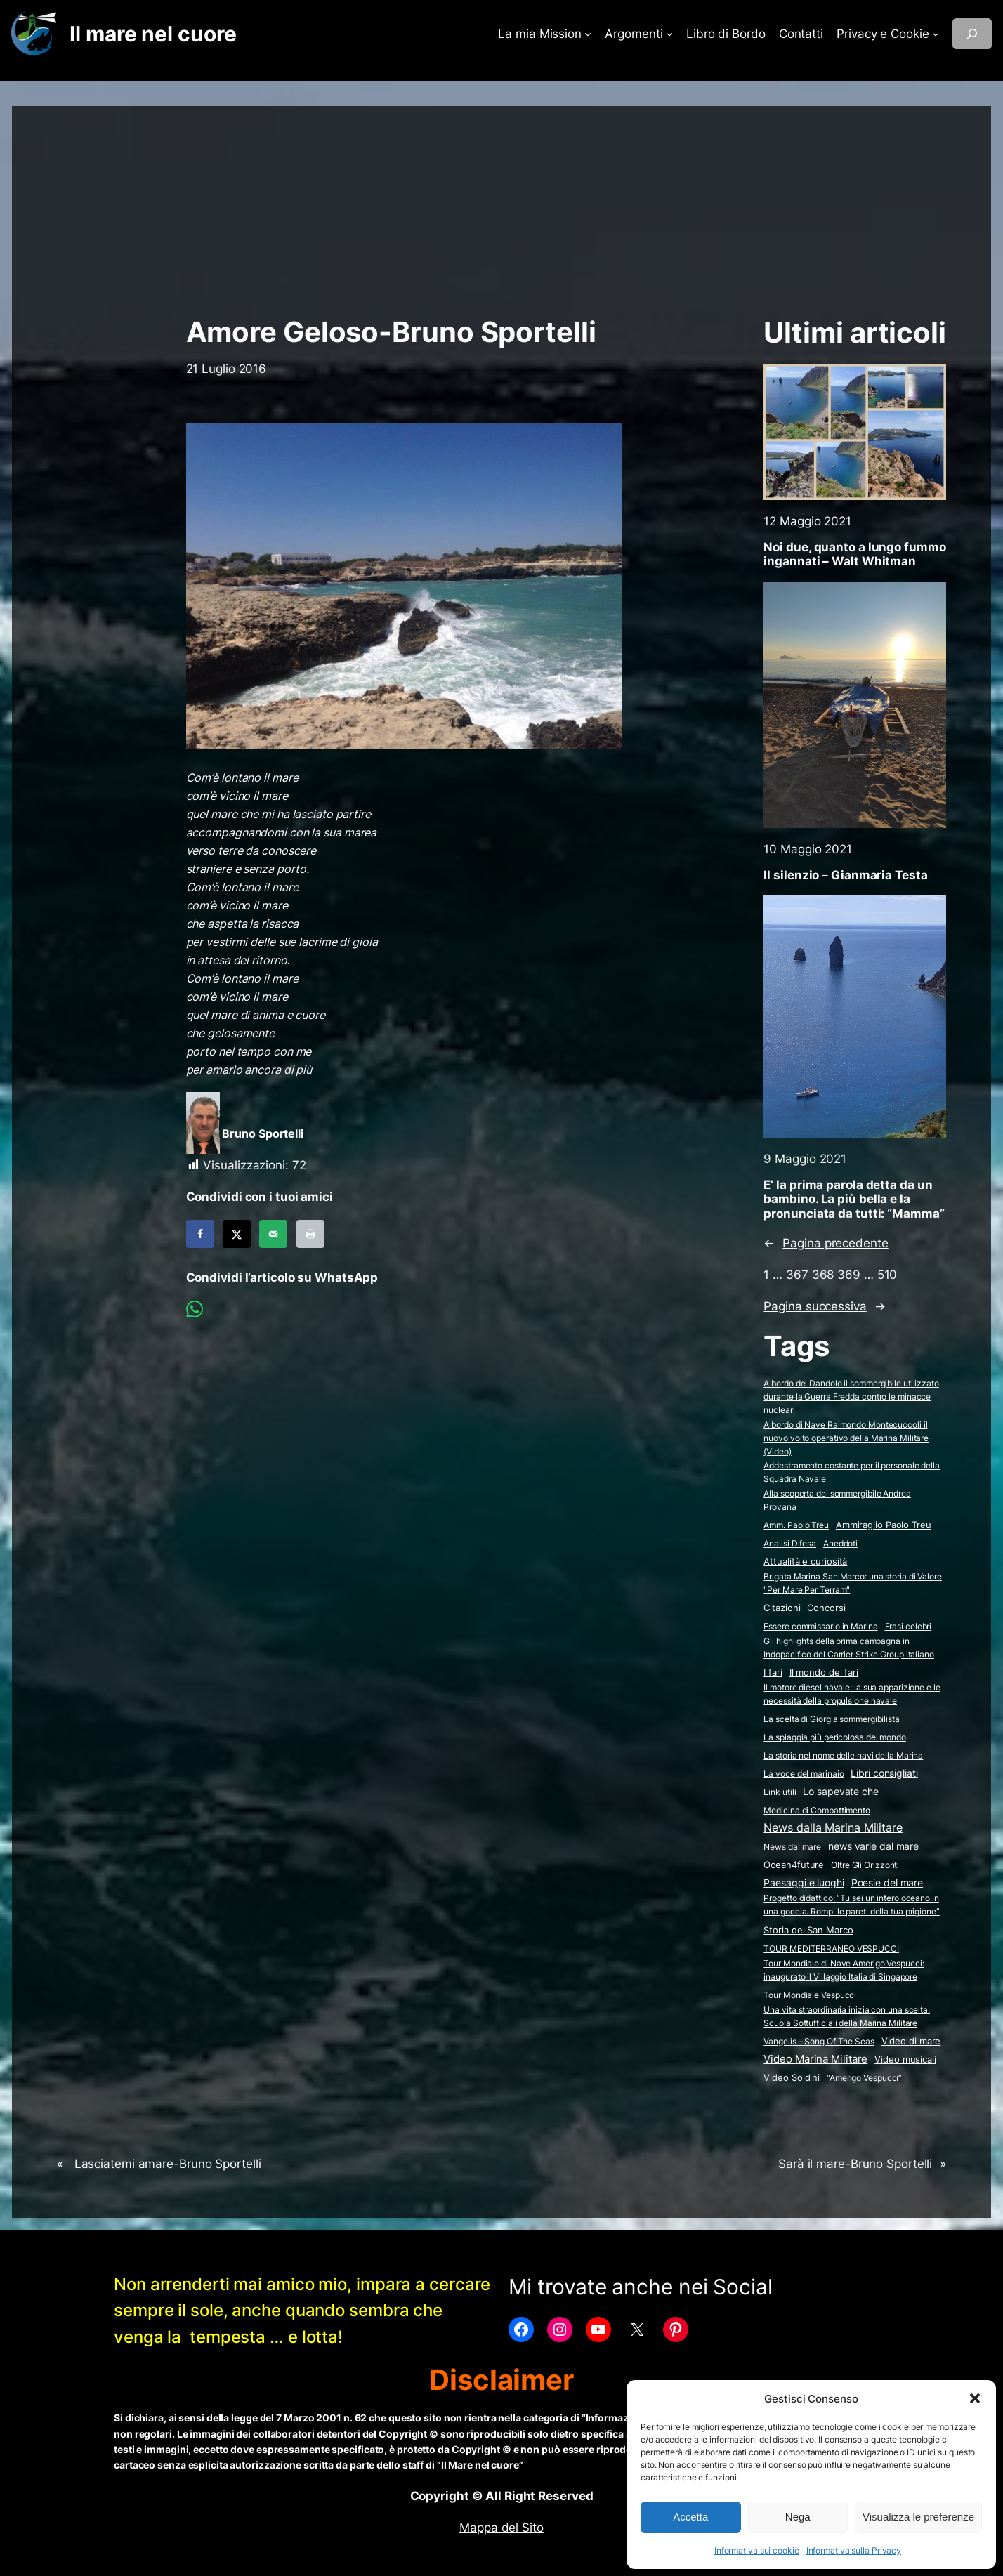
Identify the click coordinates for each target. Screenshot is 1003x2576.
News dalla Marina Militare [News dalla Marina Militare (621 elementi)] (832, 1827)
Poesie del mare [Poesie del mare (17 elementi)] (887, 1882)
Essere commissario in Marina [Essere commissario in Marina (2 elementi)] (820, 1626)
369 (848, 1275)
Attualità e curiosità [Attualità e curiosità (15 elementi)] (805, 1561)
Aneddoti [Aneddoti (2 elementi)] (840, 1543)
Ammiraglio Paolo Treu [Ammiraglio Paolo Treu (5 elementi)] (883, 1525)
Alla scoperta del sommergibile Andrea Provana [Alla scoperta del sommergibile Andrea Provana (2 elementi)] (836, 1500)
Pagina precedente (825, 1243)
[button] (975, 2398)
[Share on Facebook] (200, 1234)
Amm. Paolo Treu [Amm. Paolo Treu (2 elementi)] (796, 1525)
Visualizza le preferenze (918, 2517)
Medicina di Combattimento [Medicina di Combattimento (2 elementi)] (816, 1810)
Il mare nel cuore (153, 33)
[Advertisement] (501, 204)
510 (887, 1275)
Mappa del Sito (501, 2528)
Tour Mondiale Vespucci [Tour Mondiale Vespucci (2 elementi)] (809, 1995)
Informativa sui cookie (756, 2550)
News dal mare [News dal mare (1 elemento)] (792, 1846)
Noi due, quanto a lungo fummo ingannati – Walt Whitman (854, 554)
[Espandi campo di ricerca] (972, 33)
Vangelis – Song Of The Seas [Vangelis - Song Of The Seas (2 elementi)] (818, 2041)
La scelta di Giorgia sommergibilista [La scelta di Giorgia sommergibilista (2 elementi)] (831, 1719)
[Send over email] (273, 1234)
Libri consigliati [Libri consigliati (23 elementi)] (884, 1773)
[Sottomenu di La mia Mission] (587, 33)
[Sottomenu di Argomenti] (669, 33)
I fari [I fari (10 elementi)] (772, 1672)
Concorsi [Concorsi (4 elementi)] (826, 1608)
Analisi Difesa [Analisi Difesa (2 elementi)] (789, 1543)
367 (797, 1275)
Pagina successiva (824, 1306)
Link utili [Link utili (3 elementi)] (779, 1792)
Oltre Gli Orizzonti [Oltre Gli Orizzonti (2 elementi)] (865, 1865)
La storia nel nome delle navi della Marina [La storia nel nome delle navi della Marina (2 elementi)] (843, 1755)
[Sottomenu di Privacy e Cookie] (935, 33)
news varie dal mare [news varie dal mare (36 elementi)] (873, 1846)
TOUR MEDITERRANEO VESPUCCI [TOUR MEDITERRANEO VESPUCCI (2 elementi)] (830, 1948)
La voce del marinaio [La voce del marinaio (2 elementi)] (803, 1773)
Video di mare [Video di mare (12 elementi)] (911, 2040)
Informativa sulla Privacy (854, 2550)
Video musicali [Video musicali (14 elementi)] (905, 2059)
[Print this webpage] (310, 1234)
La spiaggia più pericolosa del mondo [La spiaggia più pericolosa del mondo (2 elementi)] (834, 1737)
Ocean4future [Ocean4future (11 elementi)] (793, 1864)
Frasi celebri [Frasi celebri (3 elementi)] (908, 1626)
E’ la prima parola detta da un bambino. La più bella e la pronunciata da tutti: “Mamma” (853, 1199)
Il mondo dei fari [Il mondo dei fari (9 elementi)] (823, 1672)
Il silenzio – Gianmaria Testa (845, 875)
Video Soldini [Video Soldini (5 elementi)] (791, 2077)
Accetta (690, 2517)
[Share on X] (237, 1234)
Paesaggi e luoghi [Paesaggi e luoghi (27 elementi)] (803, 1882)
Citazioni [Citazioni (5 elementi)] (781, 1608)
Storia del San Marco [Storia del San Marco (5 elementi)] (808, 1930)
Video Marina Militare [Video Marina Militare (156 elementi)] (815, 2058)
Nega (798, 2517)
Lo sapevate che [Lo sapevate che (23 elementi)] (841, 1791)
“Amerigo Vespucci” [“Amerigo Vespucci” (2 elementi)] (864, 2077)
